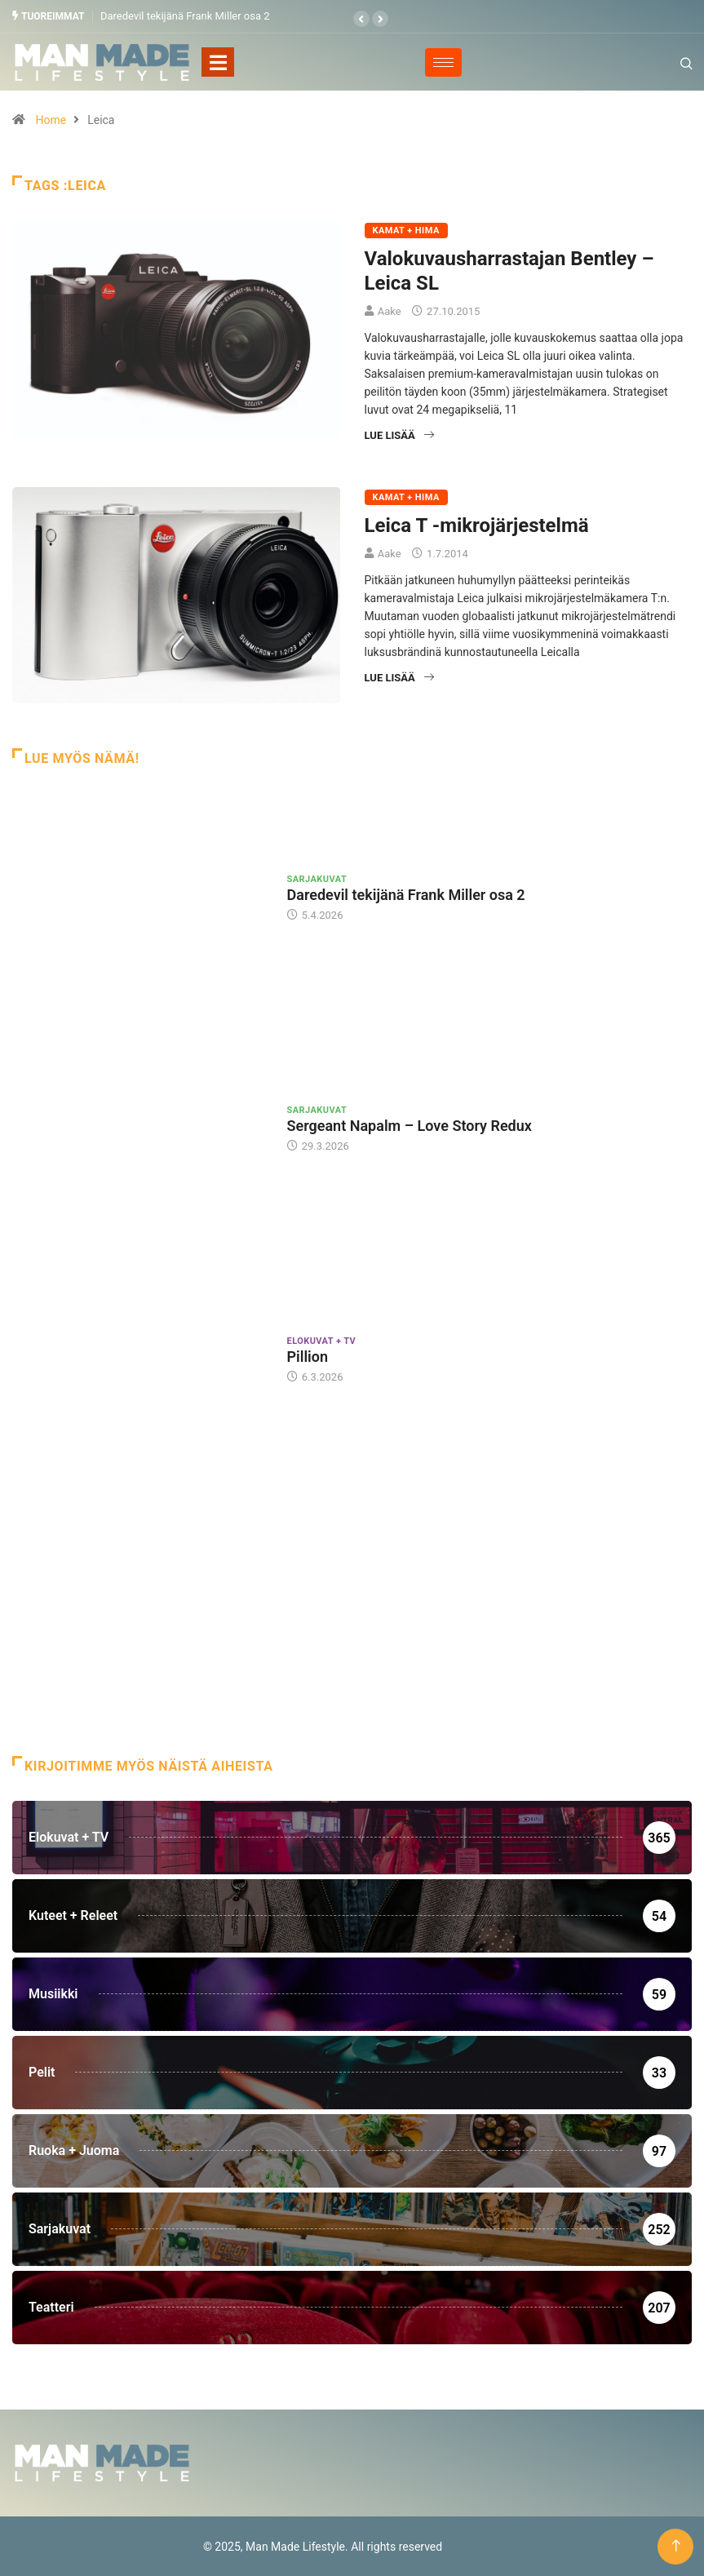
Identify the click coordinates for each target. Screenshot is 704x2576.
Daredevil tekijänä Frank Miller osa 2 (185, 16)
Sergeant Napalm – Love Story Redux (409, 1125)
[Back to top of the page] (676, 2545)
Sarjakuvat (317, 878)
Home (50, 119)
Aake (389, 311)
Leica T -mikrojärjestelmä (477, 525)
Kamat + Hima (406, 230)
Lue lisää (399, 435)
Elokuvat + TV (321, 1341)
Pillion (308, 1356)
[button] (361, 19)
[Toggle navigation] (218, 62)
